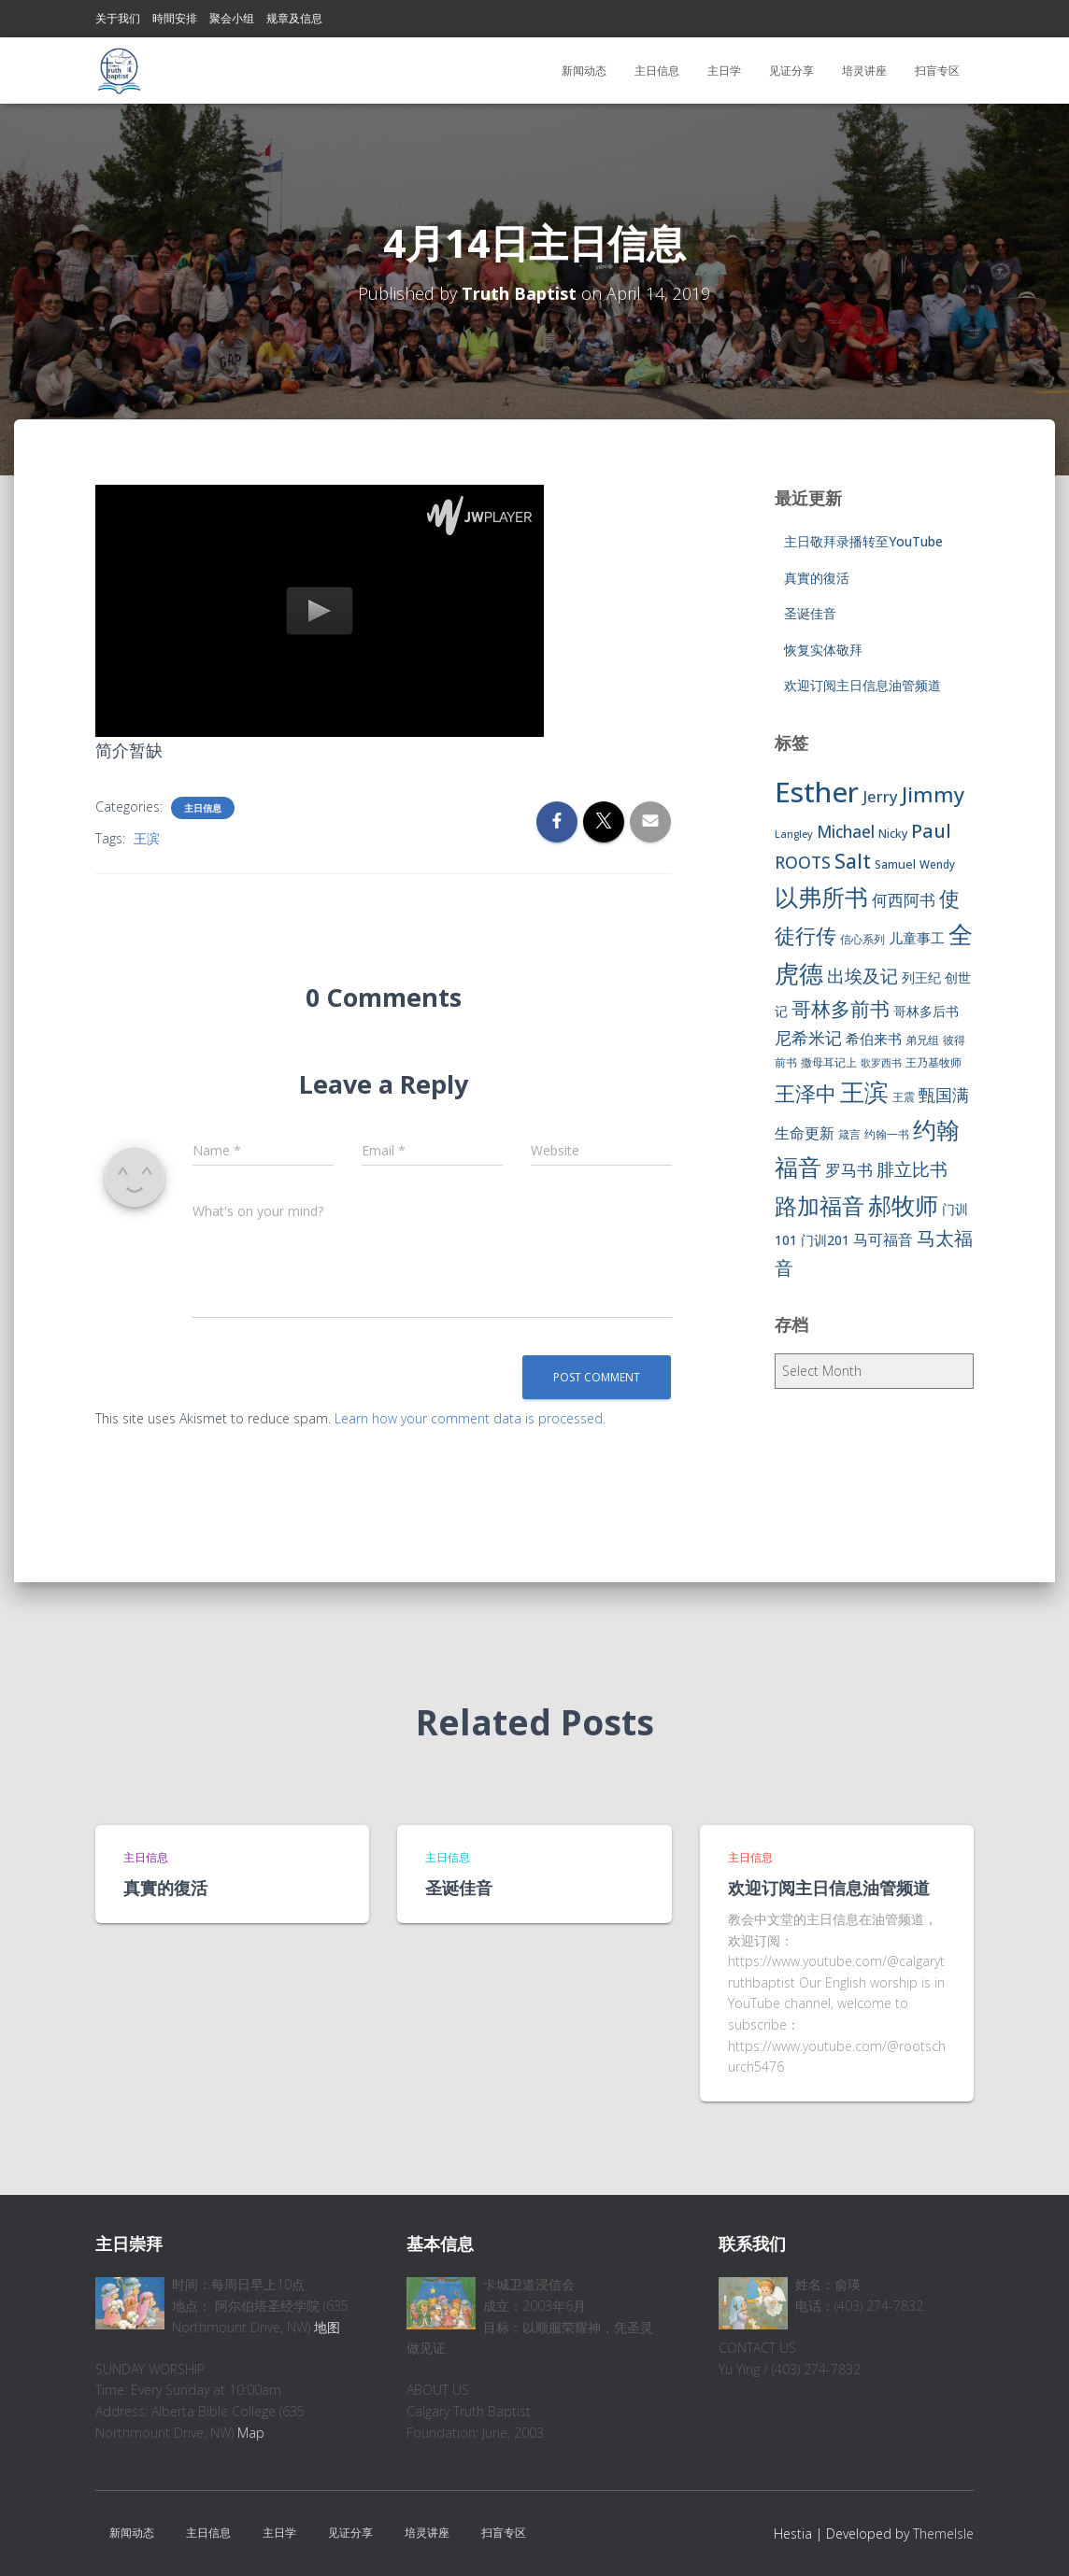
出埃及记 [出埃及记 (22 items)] (862, 976)
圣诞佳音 (810, 613)
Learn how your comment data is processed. (470, 1418)
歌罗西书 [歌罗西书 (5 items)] (881, 1062)
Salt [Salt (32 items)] (852, 860)
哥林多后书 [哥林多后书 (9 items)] (926, 1011)
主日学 (724, 70)
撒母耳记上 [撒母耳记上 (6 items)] (829, 1062)
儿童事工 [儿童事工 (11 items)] (917, 937)
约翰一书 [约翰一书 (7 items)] (886, 1134)
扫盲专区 (937, 70)
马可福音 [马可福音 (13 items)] (883, 1239)
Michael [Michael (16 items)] (846, 831)
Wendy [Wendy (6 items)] (937, 864)
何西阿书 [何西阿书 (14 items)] (903, 900)
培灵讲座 (864, 70)
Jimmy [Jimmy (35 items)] (933, 794)
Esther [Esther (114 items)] (817, 792)
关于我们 (117, 18)
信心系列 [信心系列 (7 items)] (862, 939)
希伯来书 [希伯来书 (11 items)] (874, 1038)
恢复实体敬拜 (823, 649)
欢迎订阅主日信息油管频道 (862, 685)
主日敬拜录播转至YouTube (863, 541)
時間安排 (174, 18)
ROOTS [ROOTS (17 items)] (803, 862)
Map (250, 2433)
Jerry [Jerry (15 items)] (880, 796)
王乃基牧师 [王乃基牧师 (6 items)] (933, 1062)
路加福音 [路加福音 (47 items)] (819, 1206)
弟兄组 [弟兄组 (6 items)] (922, 1040)
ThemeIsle (943, 2533)
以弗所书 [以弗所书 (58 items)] (821, 897)
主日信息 (656, 70)
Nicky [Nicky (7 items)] (892, 834)
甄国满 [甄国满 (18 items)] (944, 1094)
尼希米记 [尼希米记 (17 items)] (808, 1037)
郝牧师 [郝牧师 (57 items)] (903, 1205)
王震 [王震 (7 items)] (903, 1097)
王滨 (147, 838)
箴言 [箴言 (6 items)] (849, 1134)
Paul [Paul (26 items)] (931, 830)
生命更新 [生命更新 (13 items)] (804, 1133)
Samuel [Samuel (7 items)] (895, 864)
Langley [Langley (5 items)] (794, 834)
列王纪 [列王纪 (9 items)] (921, 977)
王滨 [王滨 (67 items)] (864, 1092)
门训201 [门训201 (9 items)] (825, 1240)
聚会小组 (231, 18)
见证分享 (791, 70)
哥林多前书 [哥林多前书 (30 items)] (840, 1009)
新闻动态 (584, 70)
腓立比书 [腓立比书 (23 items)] (912, 1169)
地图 (327, 2327)
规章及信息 (294, 18)
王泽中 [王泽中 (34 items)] (805, 1093)
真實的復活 (816, 578)
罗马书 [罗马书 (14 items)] (849, 1170)
